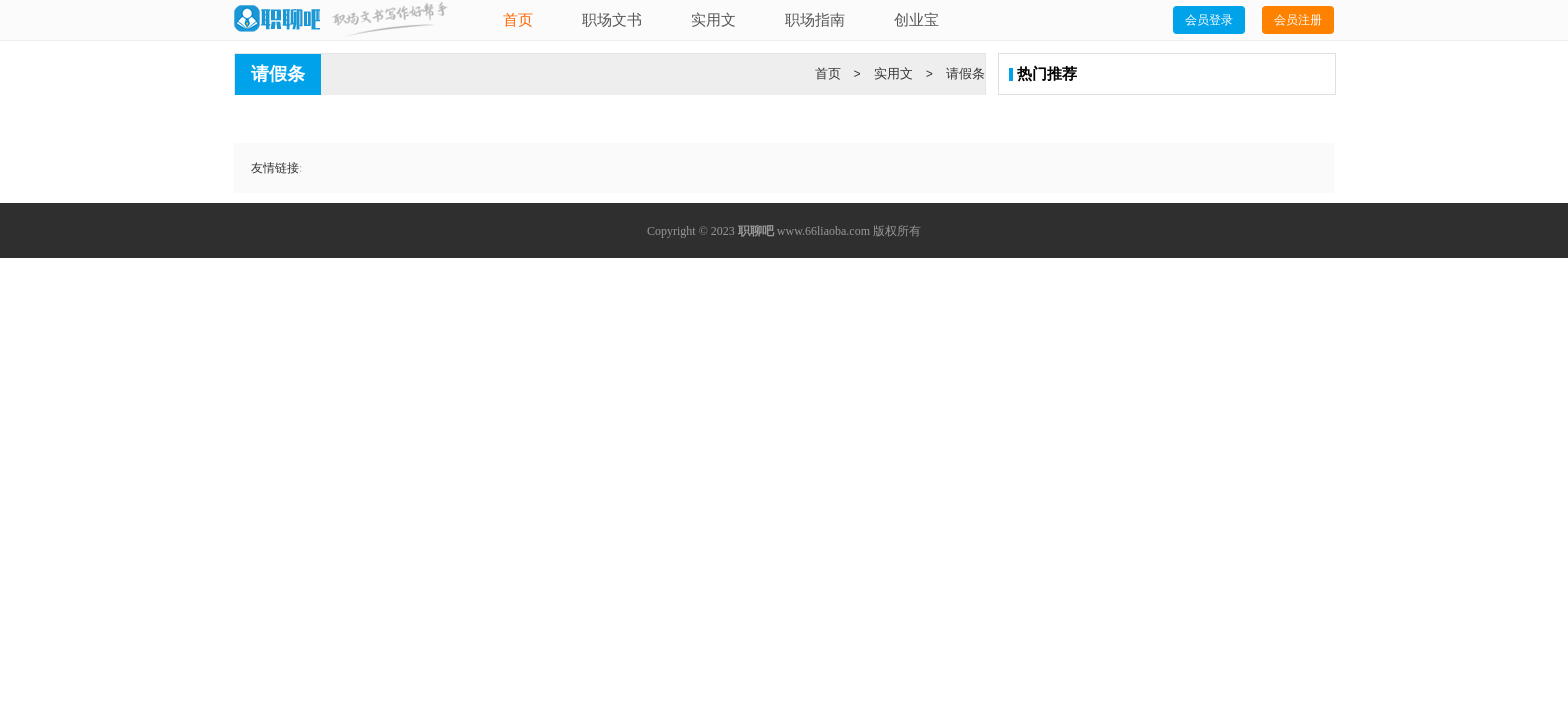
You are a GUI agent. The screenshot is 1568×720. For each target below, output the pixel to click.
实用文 (713, 20)
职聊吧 (756, 231)
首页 (518, 20)
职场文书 (612, 20)
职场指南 (815, 20)
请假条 (965, 73)
